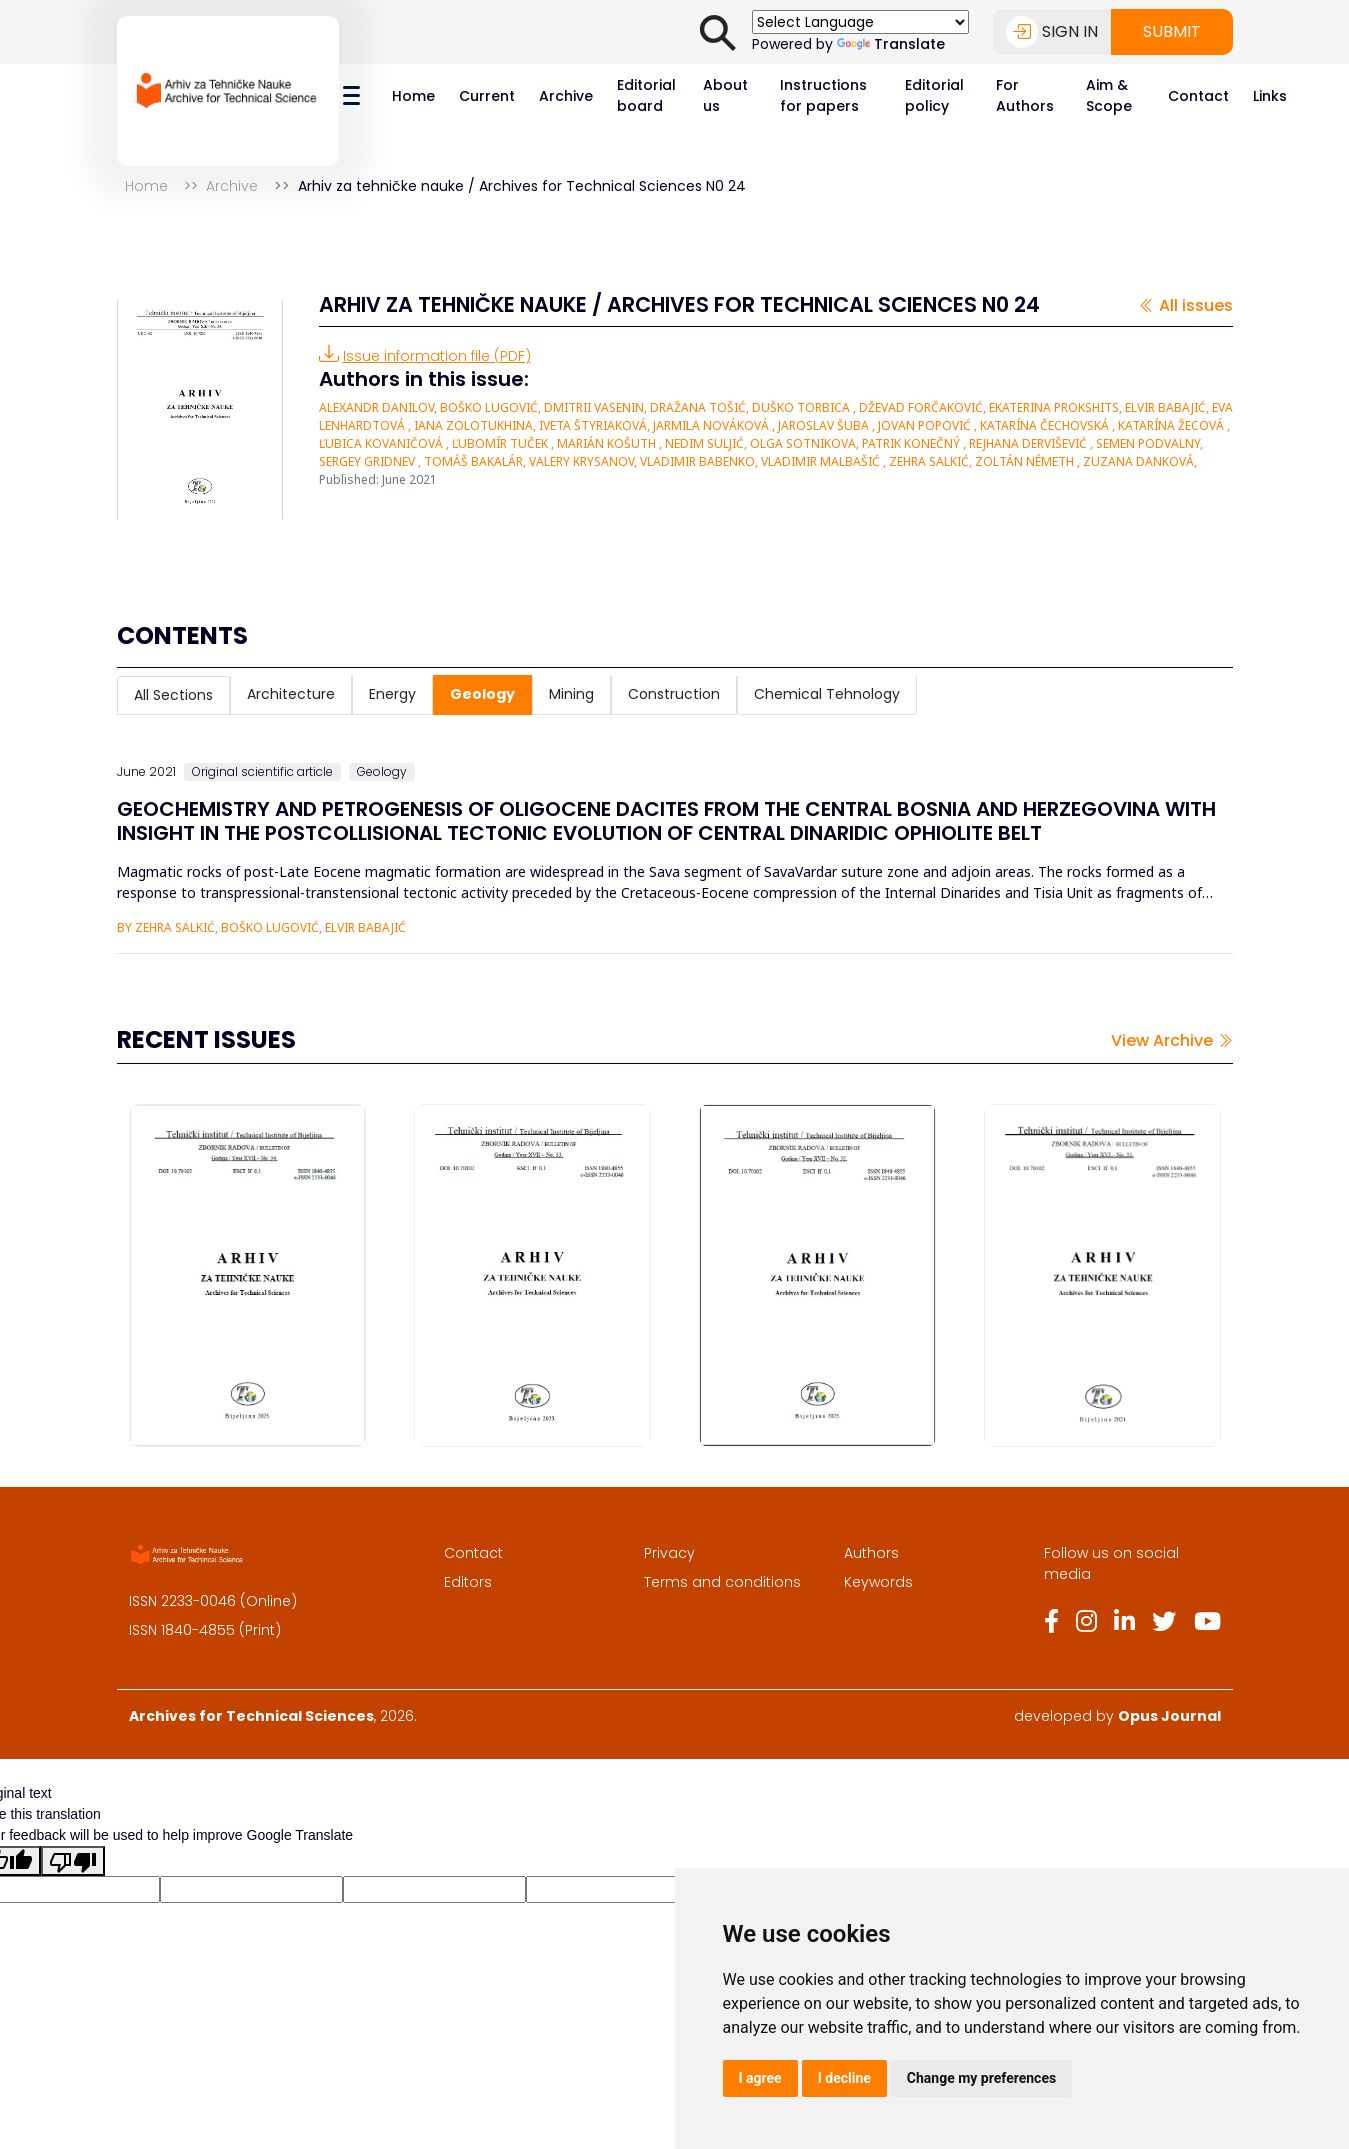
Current (487, 96)
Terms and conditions (722, 1582)
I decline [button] (844, 2078)
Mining (571, 694)
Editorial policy (934, 95)
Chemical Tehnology (827, 694)
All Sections (173, 695)
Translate (891, 44)
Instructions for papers (823, 95)
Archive (566, 96)
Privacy (669, 1553)
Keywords (878, 1582)
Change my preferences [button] (981, 2078)
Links (1270, 96)
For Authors (1025, 95)
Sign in (1052, 32)
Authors (871, 1553)
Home (413, 96)
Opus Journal (1169, 1716)
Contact (1198, 96)
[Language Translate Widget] (860, 22)
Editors (468, 1582)
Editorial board (646, 95)
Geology (482, 694)
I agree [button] (760, 2078)
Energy (392, 694)
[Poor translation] (73, 1861)
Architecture (291, 694)
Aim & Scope (1109, 95)
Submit (1172, 31)
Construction (674, 694)
